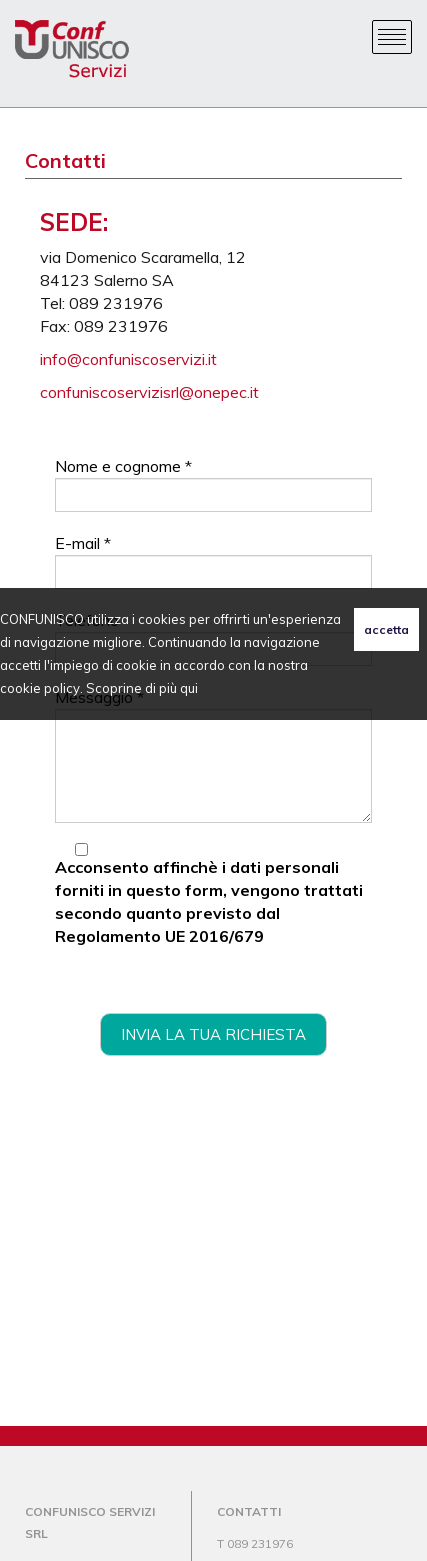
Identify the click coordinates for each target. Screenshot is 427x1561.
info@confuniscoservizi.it (128, 359)
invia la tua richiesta (213, 1034)
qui (189, 688)
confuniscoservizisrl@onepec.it (149, 392)
